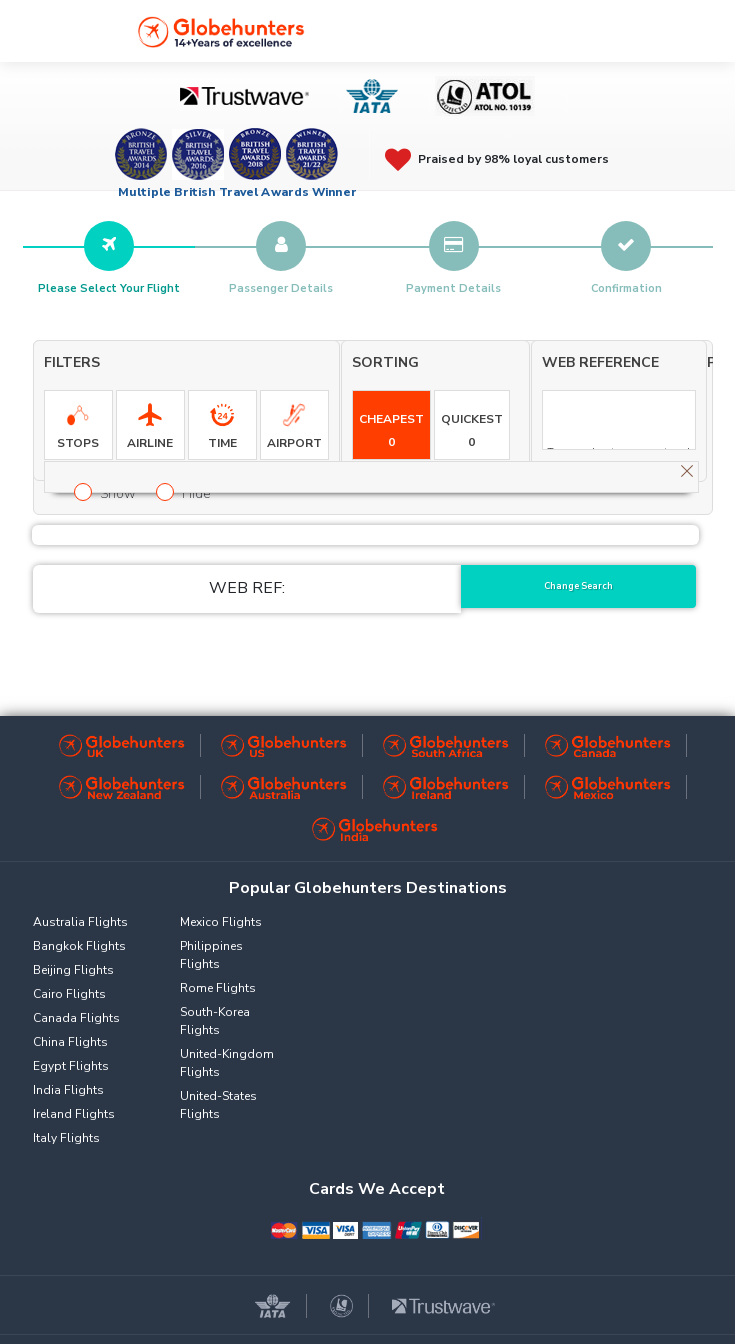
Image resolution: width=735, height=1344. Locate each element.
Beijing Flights (73, 970)
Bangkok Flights (79, 946)
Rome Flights (218, 988)
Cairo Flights (69, 994)
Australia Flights (80, 922)
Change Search (578, 586)
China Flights (70, 1042)
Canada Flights (76, 1018)
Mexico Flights (221, 922)
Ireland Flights (74, 1114)
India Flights (68, 1090)
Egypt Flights (71, 1066)
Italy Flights (66, 1138)
